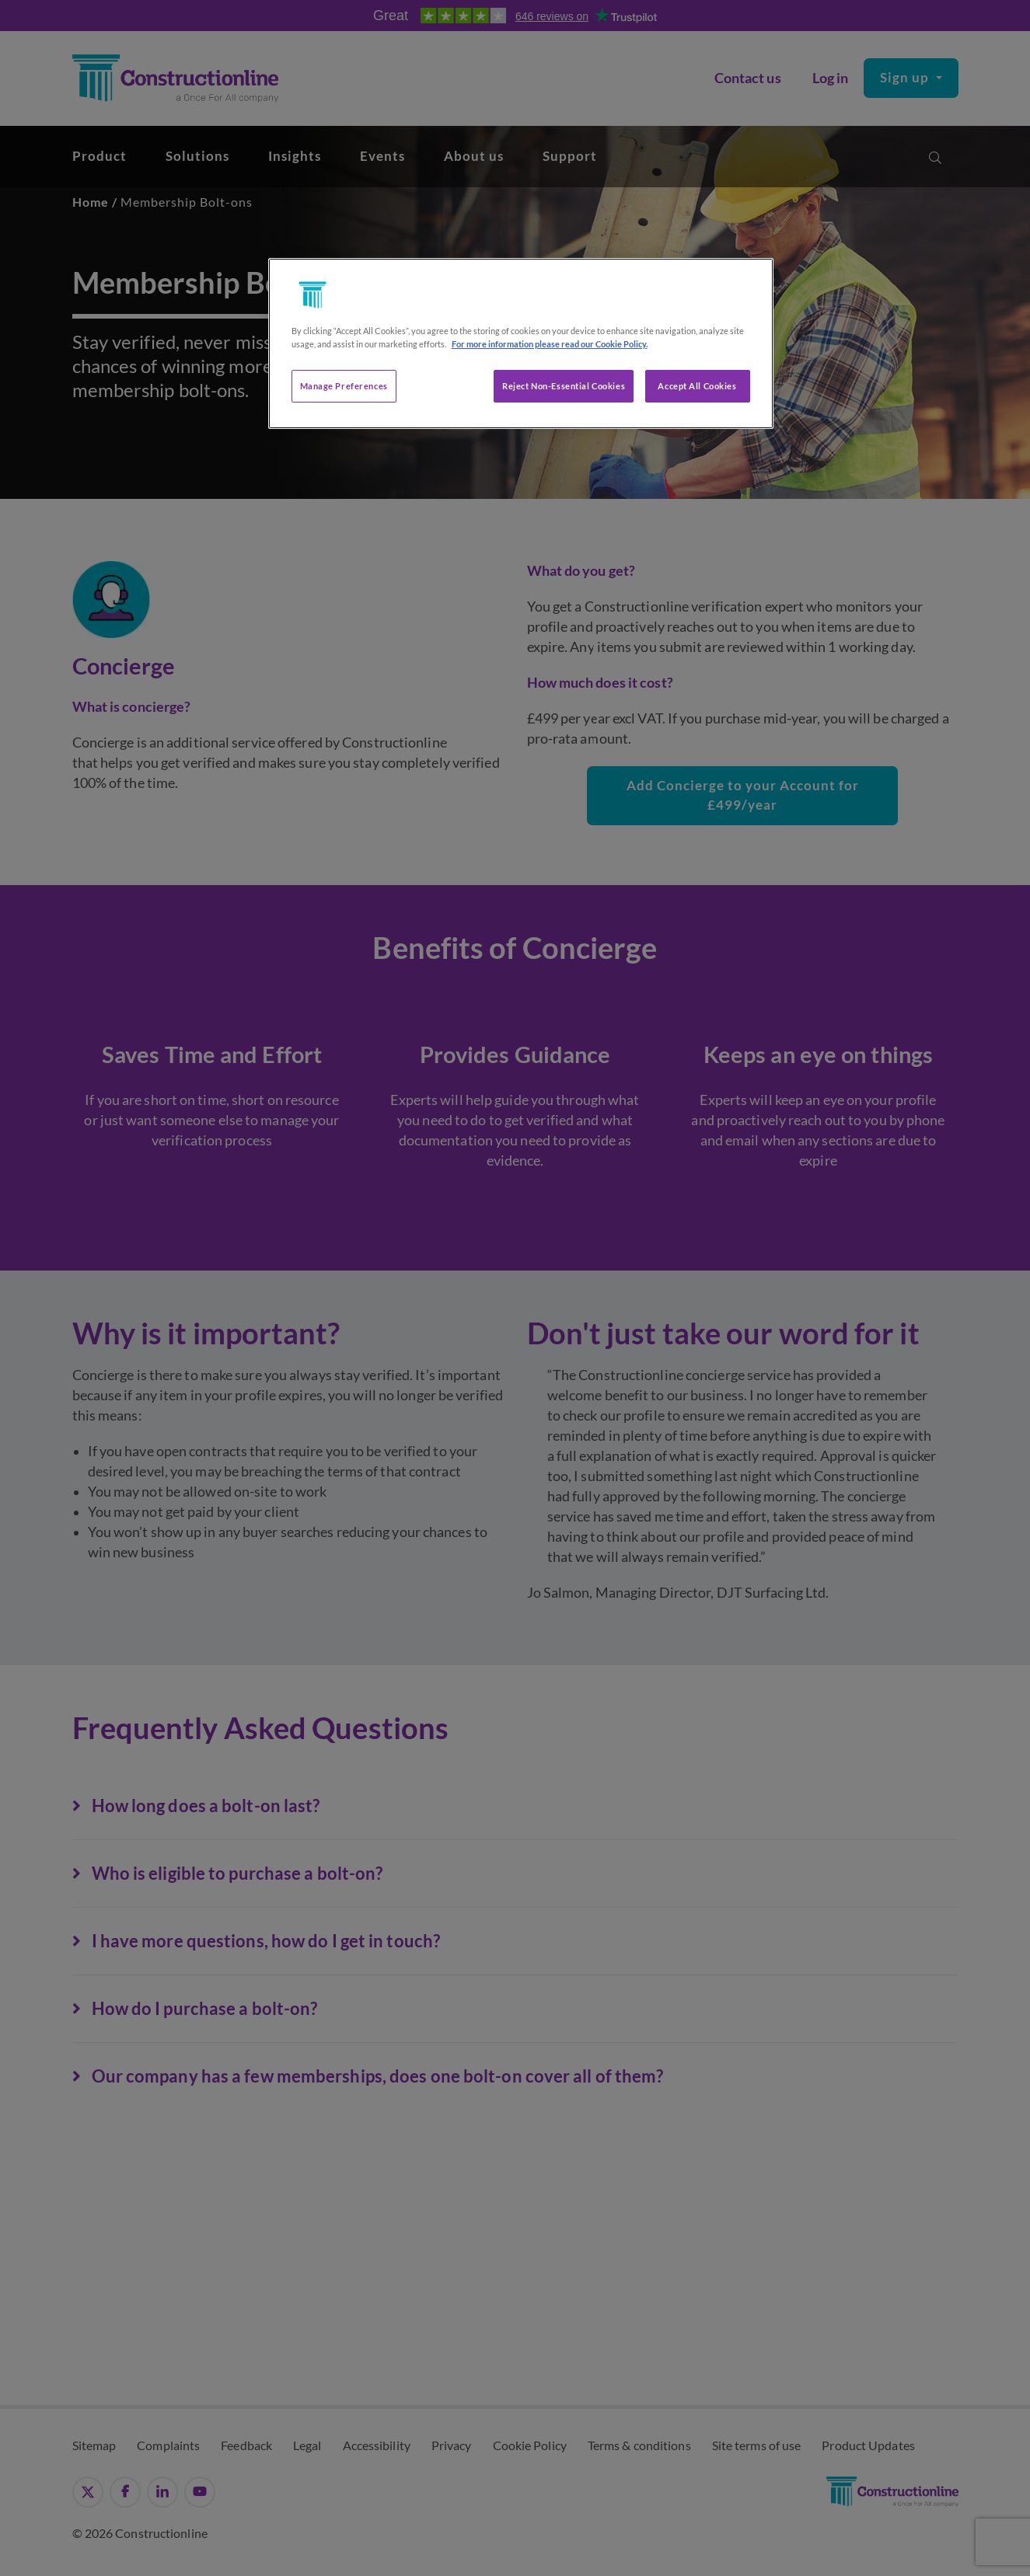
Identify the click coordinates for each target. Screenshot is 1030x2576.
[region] (520, 343)
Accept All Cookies (697, 386)
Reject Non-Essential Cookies (563, 386)
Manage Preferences (344, 386)
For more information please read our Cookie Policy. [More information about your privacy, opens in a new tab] (550, 344)
